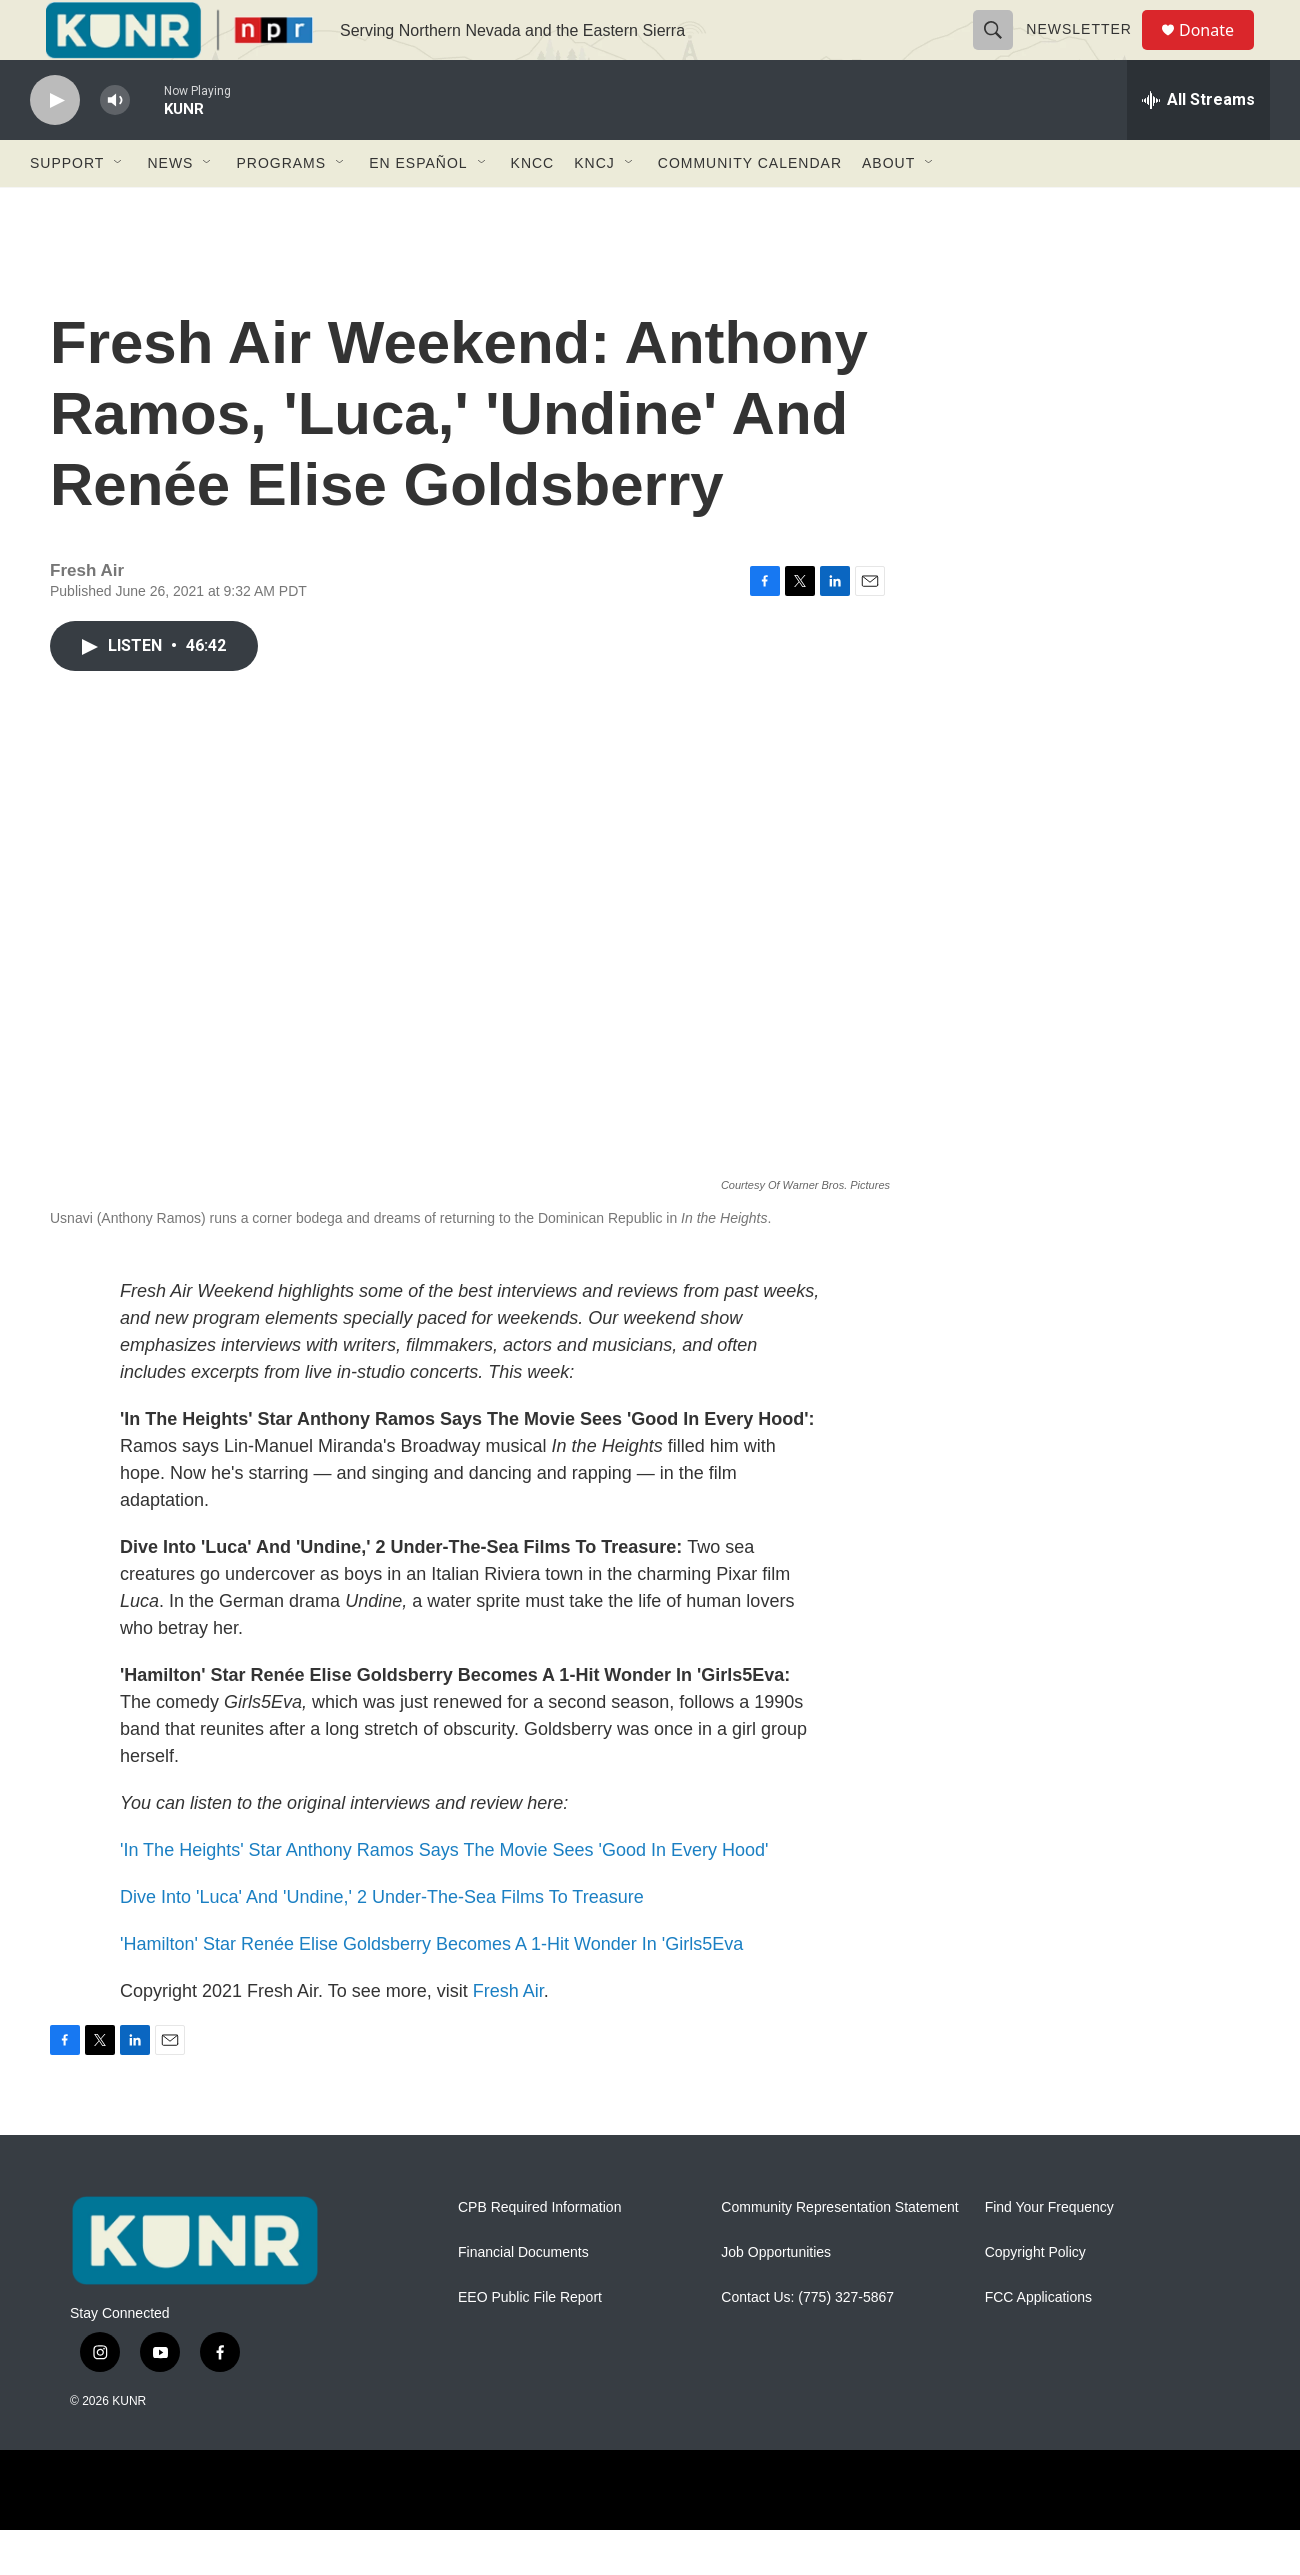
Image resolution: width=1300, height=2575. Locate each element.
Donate (1219, 52)
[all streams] (1198, 145)
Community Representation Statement (839, 2252)
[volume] (115, 145)
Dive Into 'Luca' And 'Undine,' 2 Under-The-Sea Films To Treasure (382, 1942)
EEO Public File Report (530, 2342)
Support (67, 208)
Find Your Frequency (1049, 2252)
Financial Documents (523, 2297)
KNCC (533, 208)
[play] (55, 145)
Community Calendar (750, 208)
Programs (281, 208)
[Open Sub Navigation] (119, 208)
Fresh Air (508, 2036)
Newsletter (1088, 52)
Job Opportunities (776, 2297)
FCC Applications (1038, 2342)
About (888, 208)
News (170, 208)
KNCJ (594, 208)
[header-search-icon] (1002, 52)
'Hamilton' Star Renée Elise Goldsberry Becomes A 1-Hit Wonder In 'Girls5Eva (431, 1989)
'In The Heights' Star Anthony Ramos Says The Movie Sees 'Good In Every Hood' (444, 1895)
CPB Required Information (539, 2252)
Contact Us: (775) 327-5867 (807, 2342)
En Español (418, 208)
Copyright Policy (1035, 2297)
